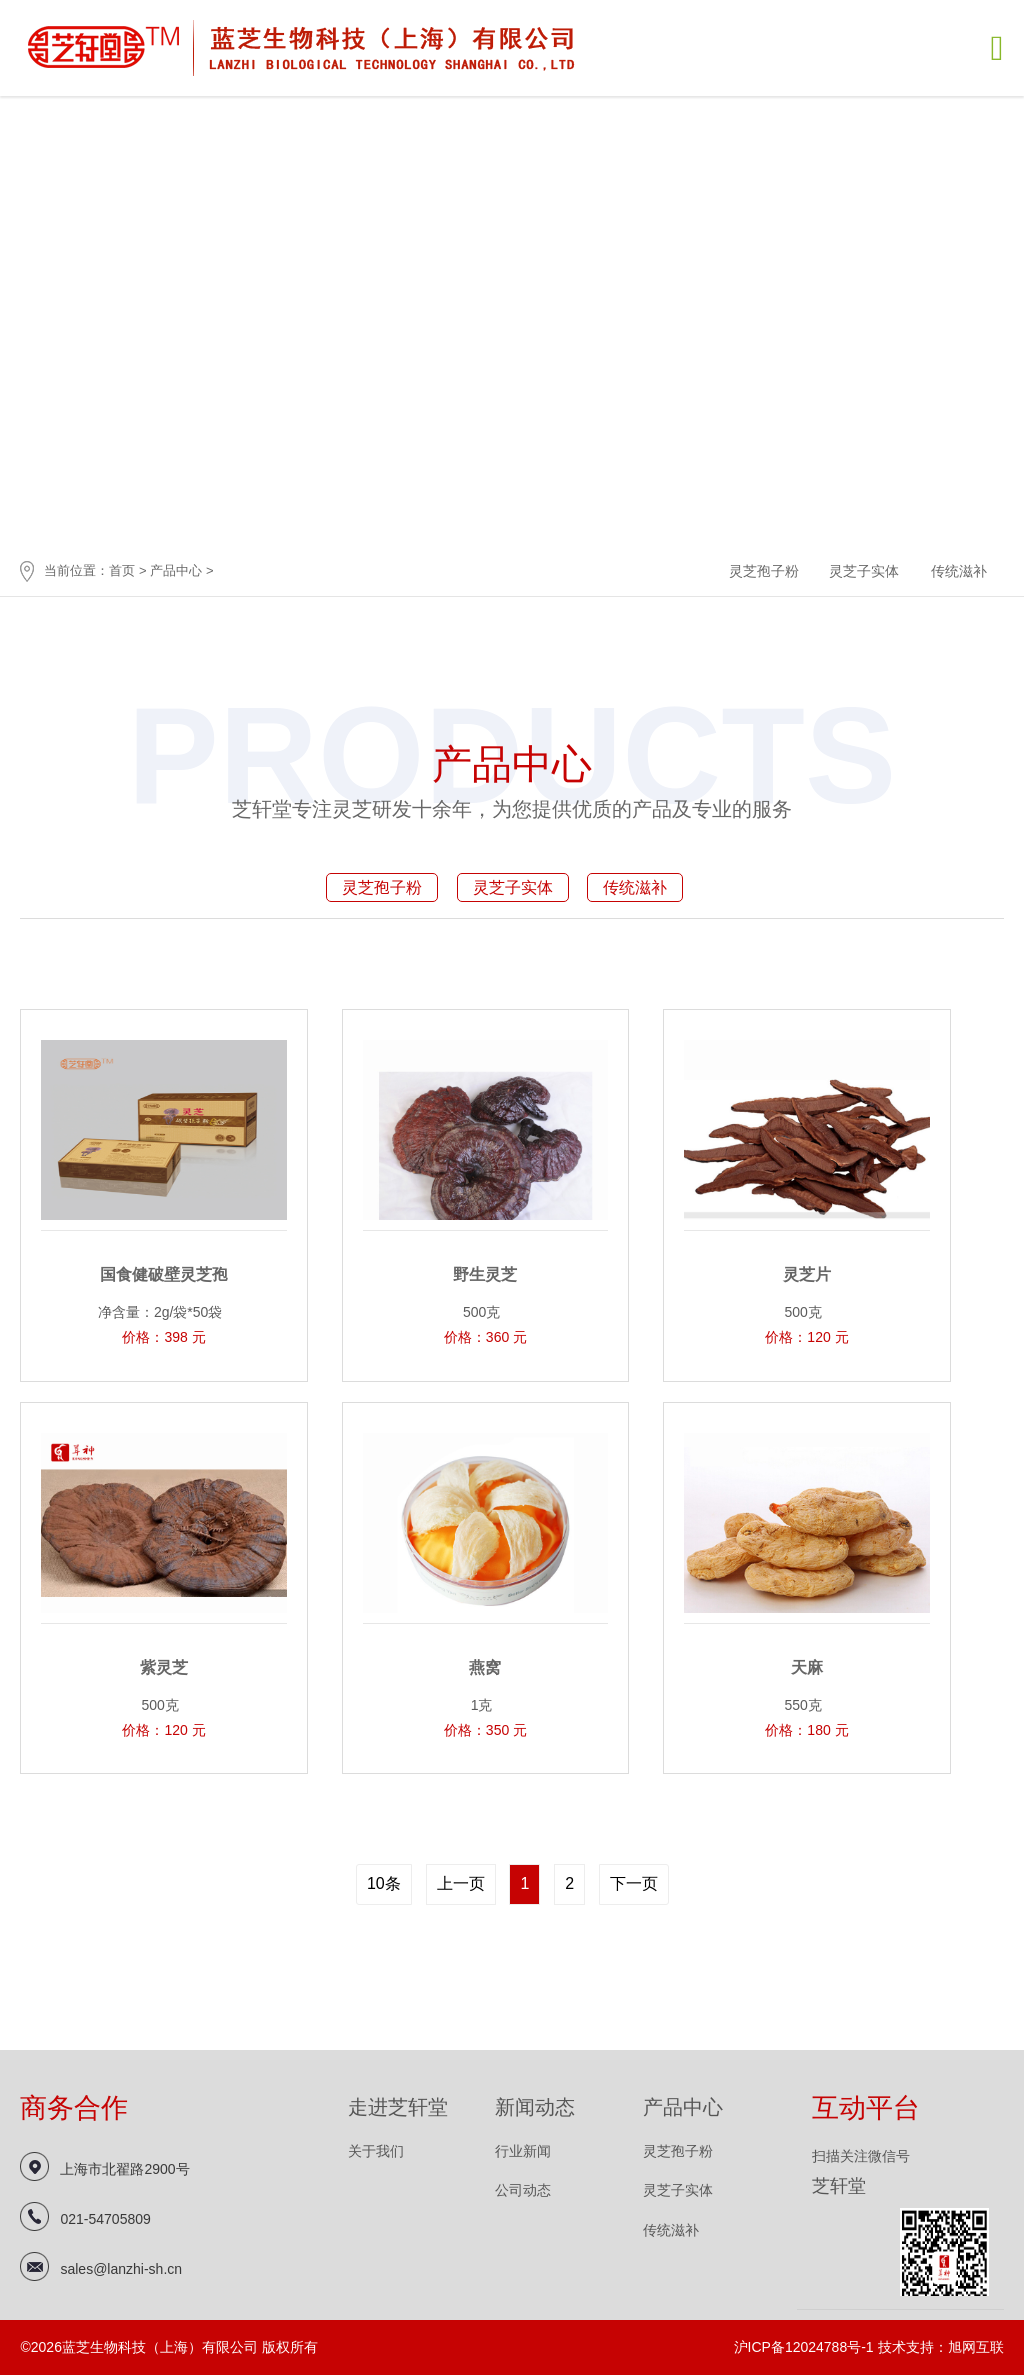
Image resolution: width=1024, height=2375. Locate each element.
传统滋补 (959, 571)
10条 (384, 1883)
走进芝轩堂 (398, 2107)
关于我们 (376, 2151)
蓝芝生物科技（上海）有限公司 (303, 46)
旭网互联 (976, 2347)
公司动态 (523, 2190)
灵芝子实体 (864, 571)
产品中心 (176, 570)
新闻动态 (535, 2107)
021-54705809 (105, 2219)
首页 (122, 570)
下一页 (634, 1883)
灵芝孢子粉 (764, 571)
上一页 (461, 1883)
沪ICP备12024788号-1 (804, 2347)
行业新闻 (523, 2151)
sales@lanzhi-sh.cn (121, 2269)
